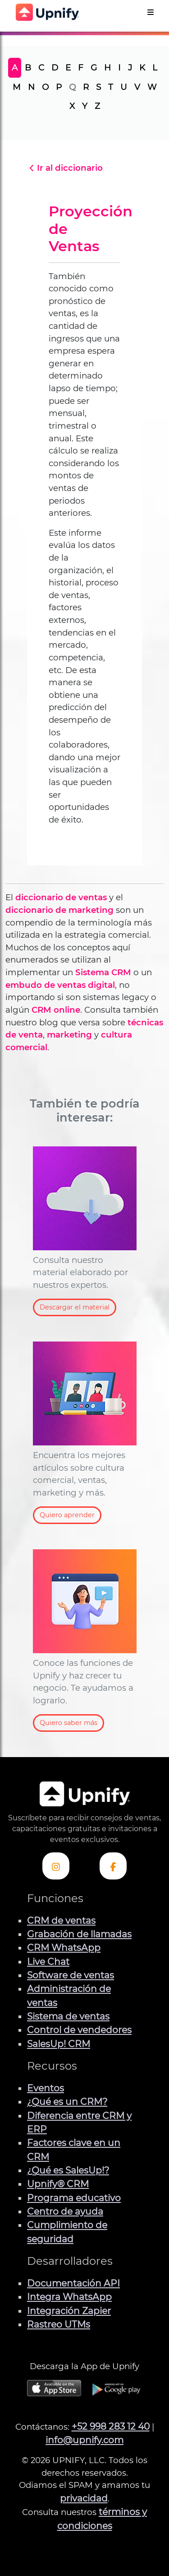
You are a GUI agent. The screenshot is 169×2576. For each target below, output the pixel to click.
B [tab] (28, 67)
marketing (69, 1034)
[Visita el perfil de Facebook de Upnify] (113, 1865)
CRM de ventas (61, 1920)
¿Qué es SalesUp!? (68, 2170)
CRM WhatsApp (63, 1947)
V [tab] (137, 87)
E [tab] (68, 67)
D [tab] (54, 67)
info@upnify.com (84, 2439)
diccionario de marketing (59, 910)
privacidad (84, 2498)
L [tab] (154, 67)
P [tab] (59, 87)
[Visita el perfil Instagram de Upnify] (56, 1865)
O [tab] (45, 87)
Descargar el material (75, 1307)
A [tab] (15, 67)
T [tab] (110, 87)
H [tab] (107, 67)
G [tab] (94, 67)
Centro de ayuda (65, 2211)
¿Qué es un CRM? (67, 2101)
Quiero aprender (67, 1515)
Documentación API (73, 2283)
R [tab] (86, 87)
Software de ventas (70, 1975)
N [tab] (31, 87)
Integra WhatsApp (69, 2296)
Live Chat (48, 1961)
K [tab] (142, 67)
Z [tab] (97, 106)
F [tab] (80, 67)
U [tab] (123, 87)
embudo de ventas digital (60, 985)
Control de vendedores (79, 2029)
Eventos (45, 2088)
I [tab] (119, 67)
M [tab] (17, 87)
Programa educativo (74, 2197)
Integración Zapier (69, 2310)
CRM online (56, 1010)
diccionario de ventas (61, 897)
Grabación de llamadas (79, 1934)
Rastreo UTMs (58, 2324)
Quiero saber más (68, 1723)
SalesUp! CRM (58, 2043)
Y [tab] (84, 106)
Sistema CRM (103, 972)
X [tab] (72, 106)
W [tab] (151, 87)
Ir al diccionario (65, 168)
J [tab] (130, 67)
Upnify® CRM (58, 2183)
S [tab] (98, 87)
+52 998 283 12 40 (111, 2426)
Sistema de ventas (68, 2016)
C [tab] (41, 67)
